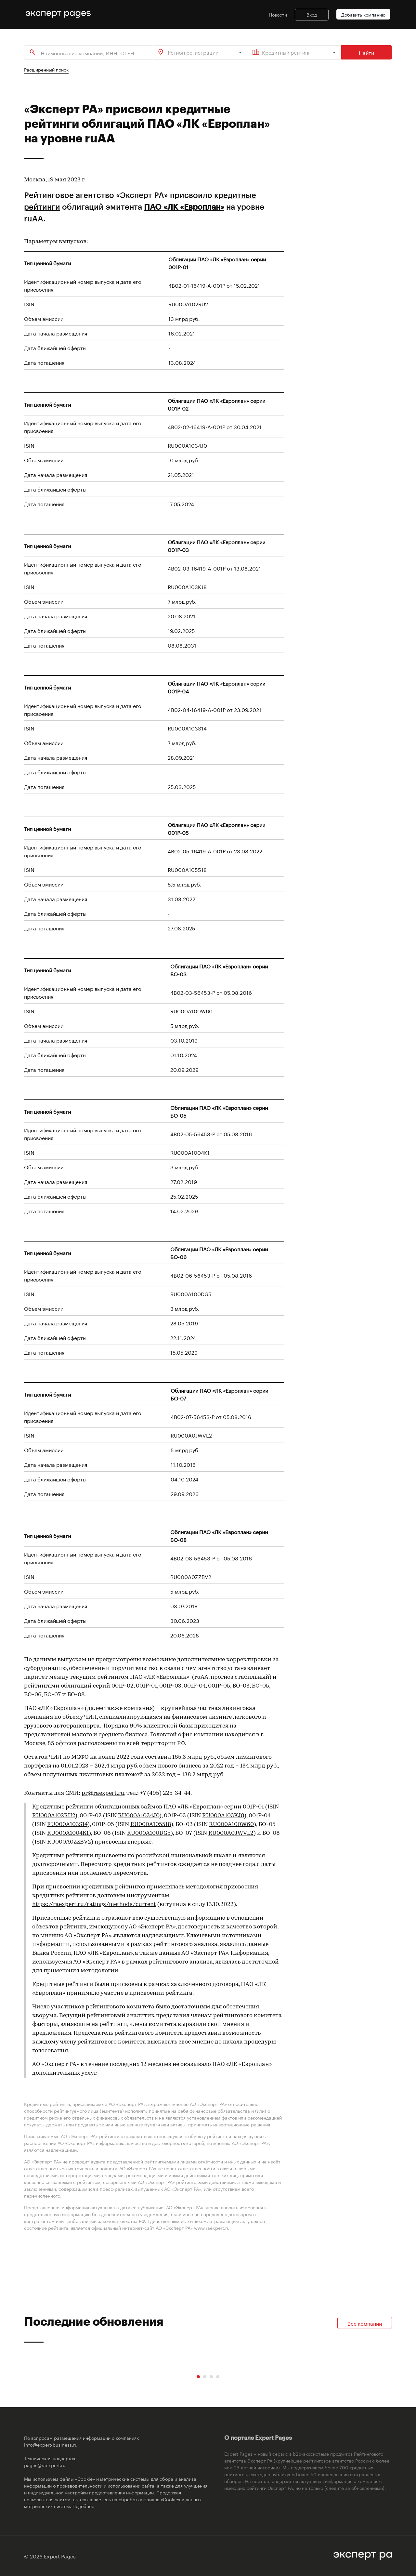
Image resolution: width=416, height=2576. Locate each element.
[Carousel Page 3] (211, 2376)
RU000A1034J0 (138, 1816)
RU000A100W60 (231, 1824)
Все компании (364, 2323)
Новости (278, 14)
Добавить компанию (363, 14)
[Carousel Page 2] (204, 2376)
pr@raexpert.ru (103, 1793)
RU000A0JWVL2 (231, 1833)
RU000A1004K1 (68, 1833)
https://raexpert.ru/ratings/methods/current (94, 1904)
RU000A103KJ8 (223, 1816)
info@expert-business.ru (50, 2444)
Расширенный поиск (46, 69)
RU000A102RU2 (53, 1816)
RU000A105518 (150, 1824)
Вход (311, 14)
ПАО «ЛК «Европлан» (184, 206)
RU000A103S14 (67, 1824)
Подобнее (83, 2505)
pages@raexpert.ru (44, 2464)
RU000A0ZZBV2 (69, 1842)
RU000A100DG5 (149, 1833)
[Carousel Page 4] (217, 2376)
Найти (366, 52)
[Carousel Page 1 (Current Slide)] (198, 2376)
